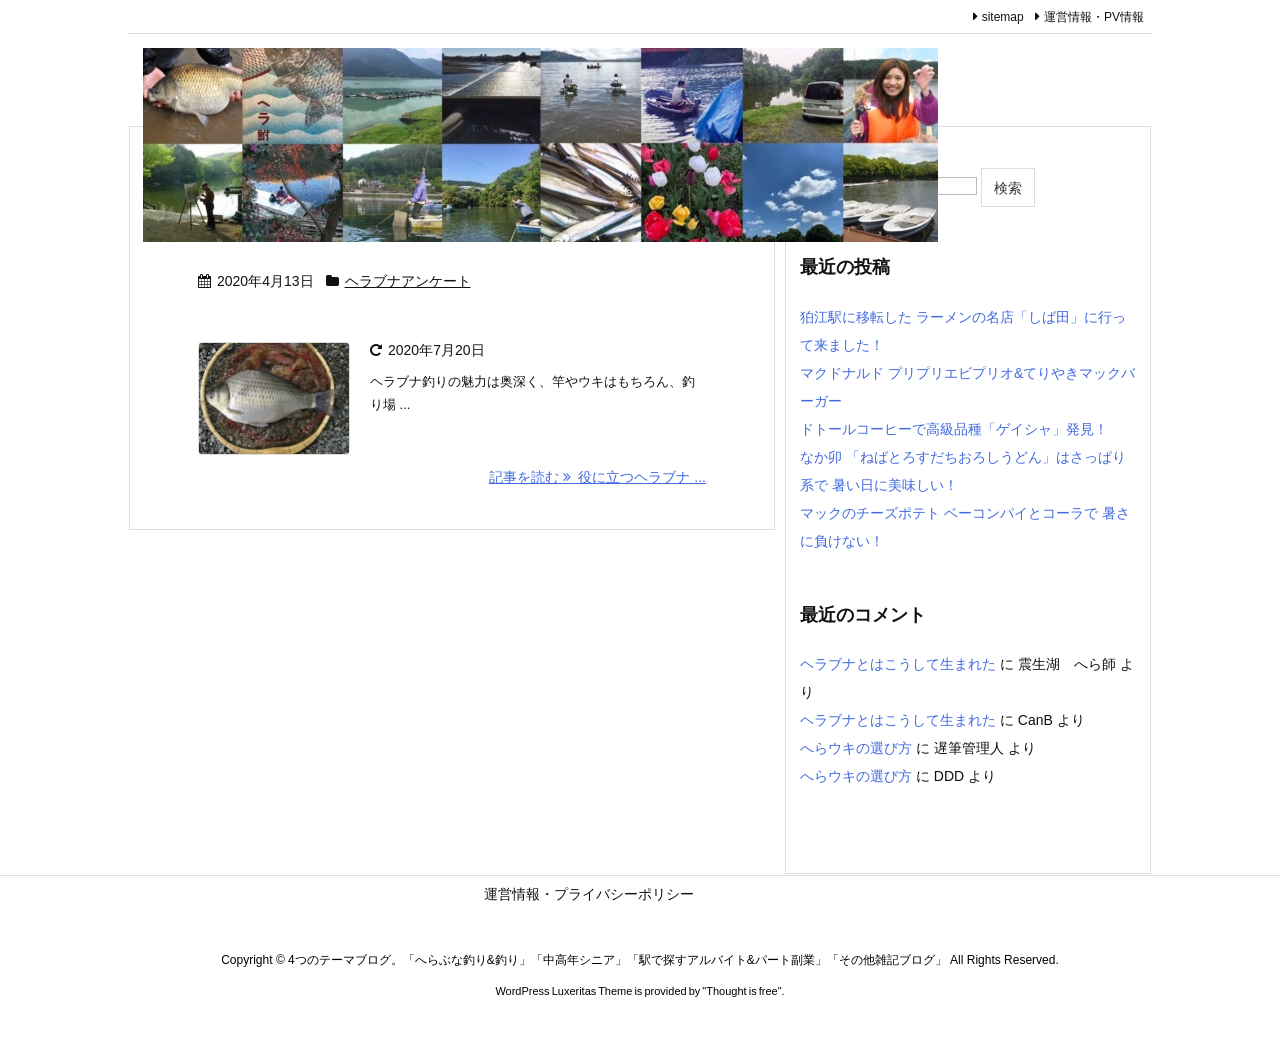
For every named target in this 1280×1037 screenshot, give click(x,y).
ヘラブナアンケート (408, 281)
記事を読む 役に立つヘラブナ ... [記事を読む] (597, 477)
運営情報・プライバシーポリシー (680, 894)
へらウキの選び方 (856, 748)
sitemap (1003, 17)
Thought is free (741, 991)
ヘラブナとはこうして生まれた (898, 664)
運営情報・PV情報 (1094, 17)
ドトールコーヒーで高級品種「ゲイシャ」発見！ (954, 429)
